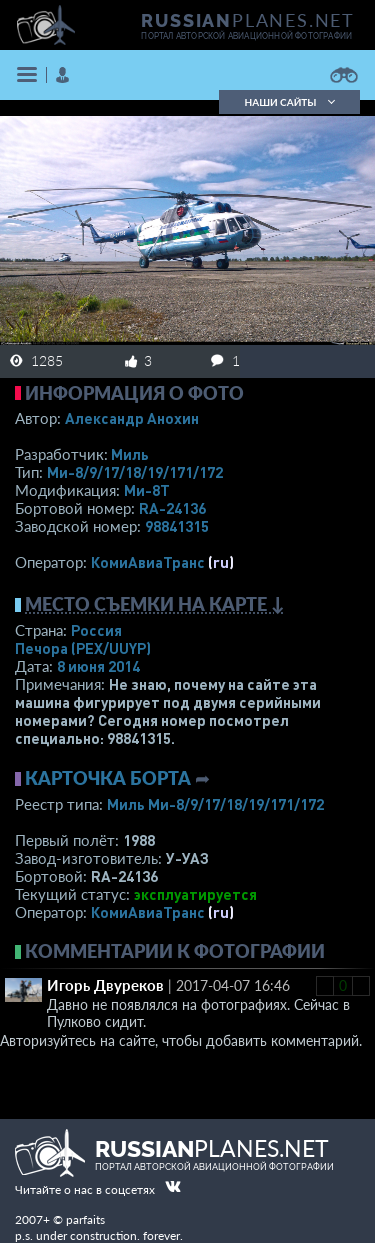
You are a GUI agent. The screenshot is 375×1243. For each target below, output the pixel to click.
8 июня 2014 (98, 666)
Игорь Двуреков (105, 985)
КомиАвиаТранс (148, 562)
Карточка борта (108, 778)
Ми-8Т (147, 490)
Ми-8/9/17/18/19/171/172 (135, 472)
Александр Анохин (132, 418)
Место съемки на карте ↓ (155, 604)
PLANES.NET (248, 20)
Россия (96, 630)
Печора (83, 648)
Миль (130, 454)
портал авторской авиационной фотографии (246, 36)
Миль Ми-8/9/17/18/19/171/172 (215, 804)
